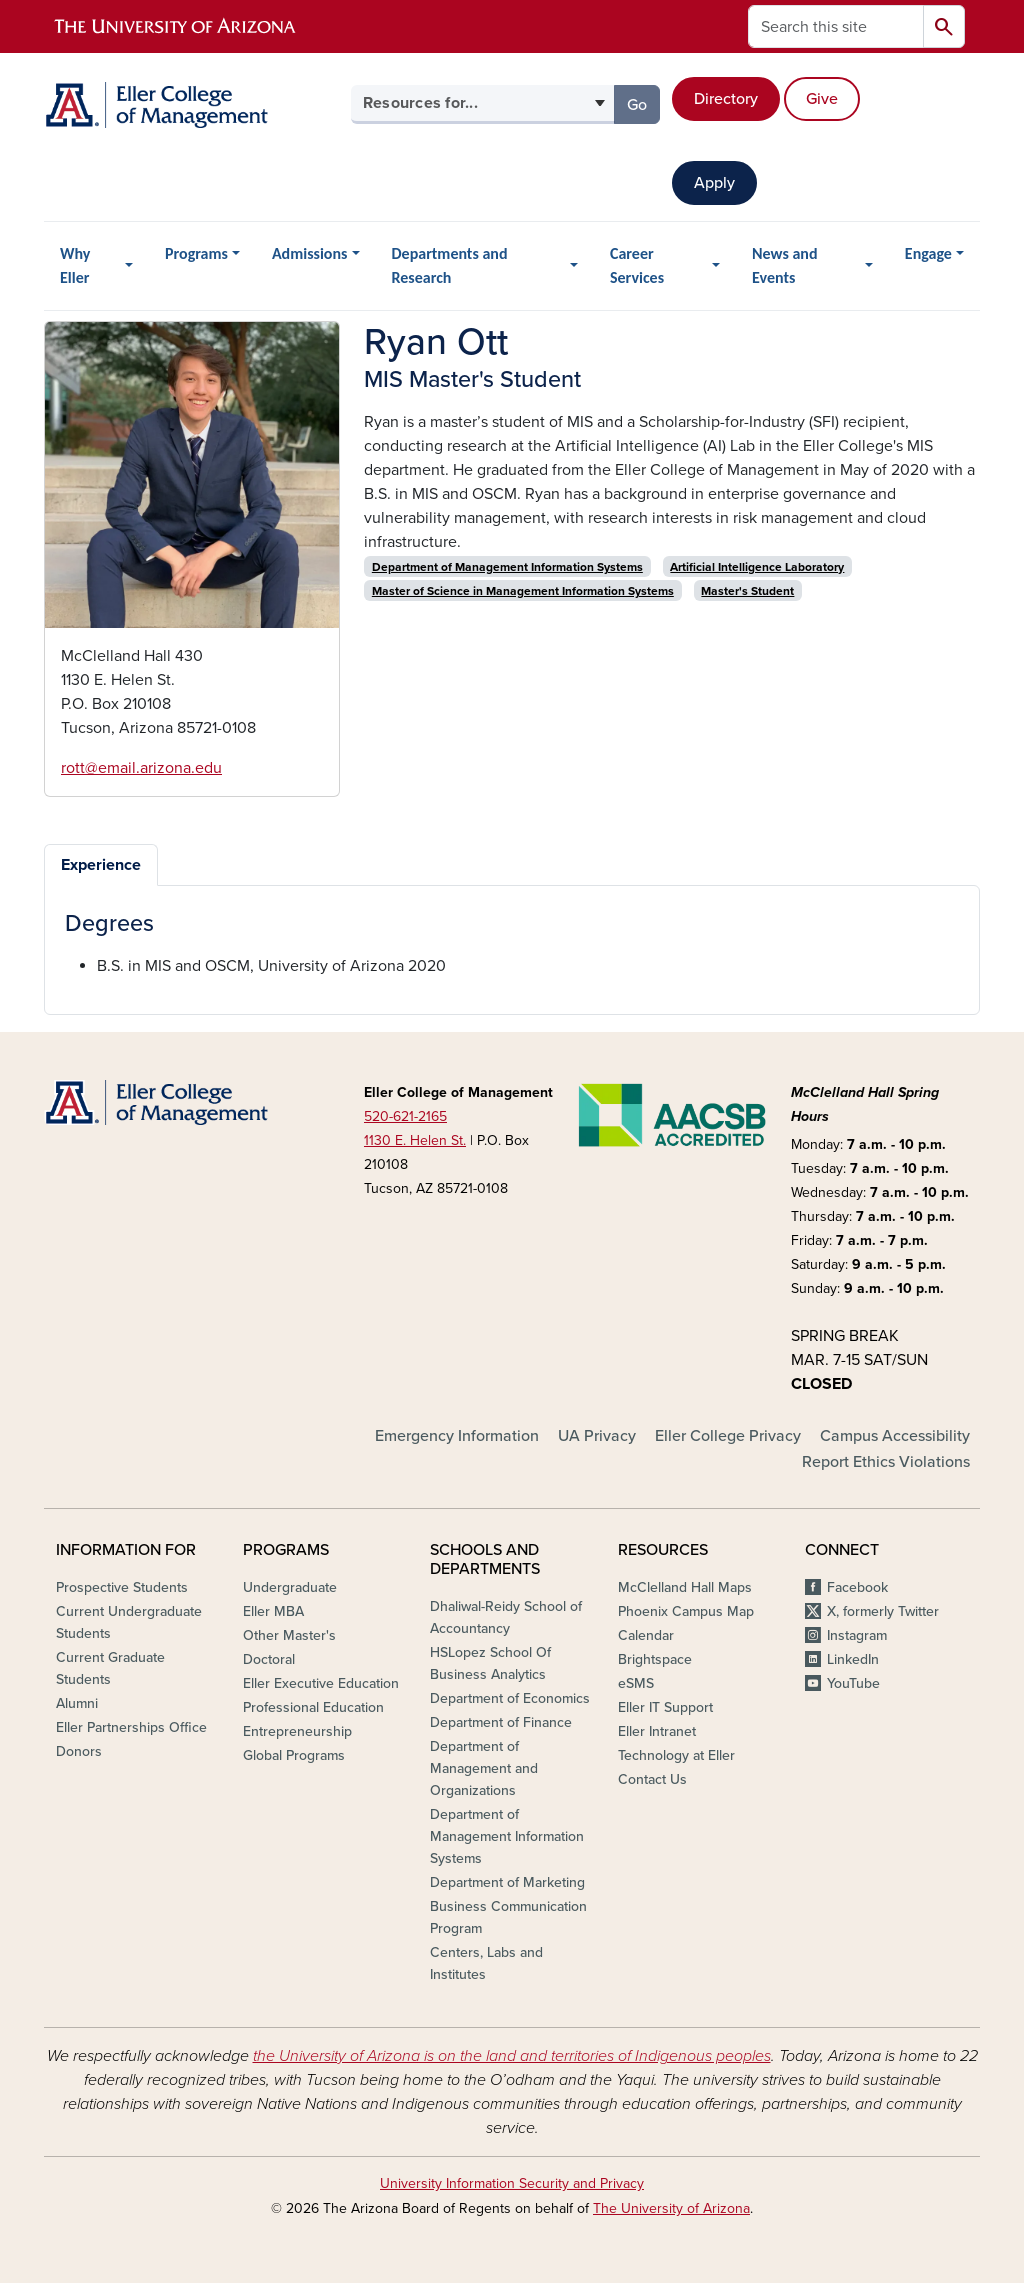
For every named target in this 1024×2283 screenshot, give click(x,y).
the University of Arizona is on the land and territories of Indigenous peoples (512, 2056)
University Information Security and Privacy (512, 2183)
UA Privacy (597, 1436)
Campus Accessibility (895, 1436)
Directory (726, 99)
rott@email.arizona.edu (141, 768)
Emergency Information (457, 1436)
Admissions (310, 253)
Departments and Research (450, 265)
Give (822, 99)
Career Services (637, 265)
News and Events (784, 265)
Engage (928, 253)
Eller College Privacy (728, 1436)
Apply (714, 183)
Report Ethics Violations (886, 1462)
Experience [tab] (101, 865)
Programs (196, 253)
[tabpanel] (512, 944)
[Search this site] (836, 26)
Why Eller (75, 265)
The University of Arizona (671, 2208)
